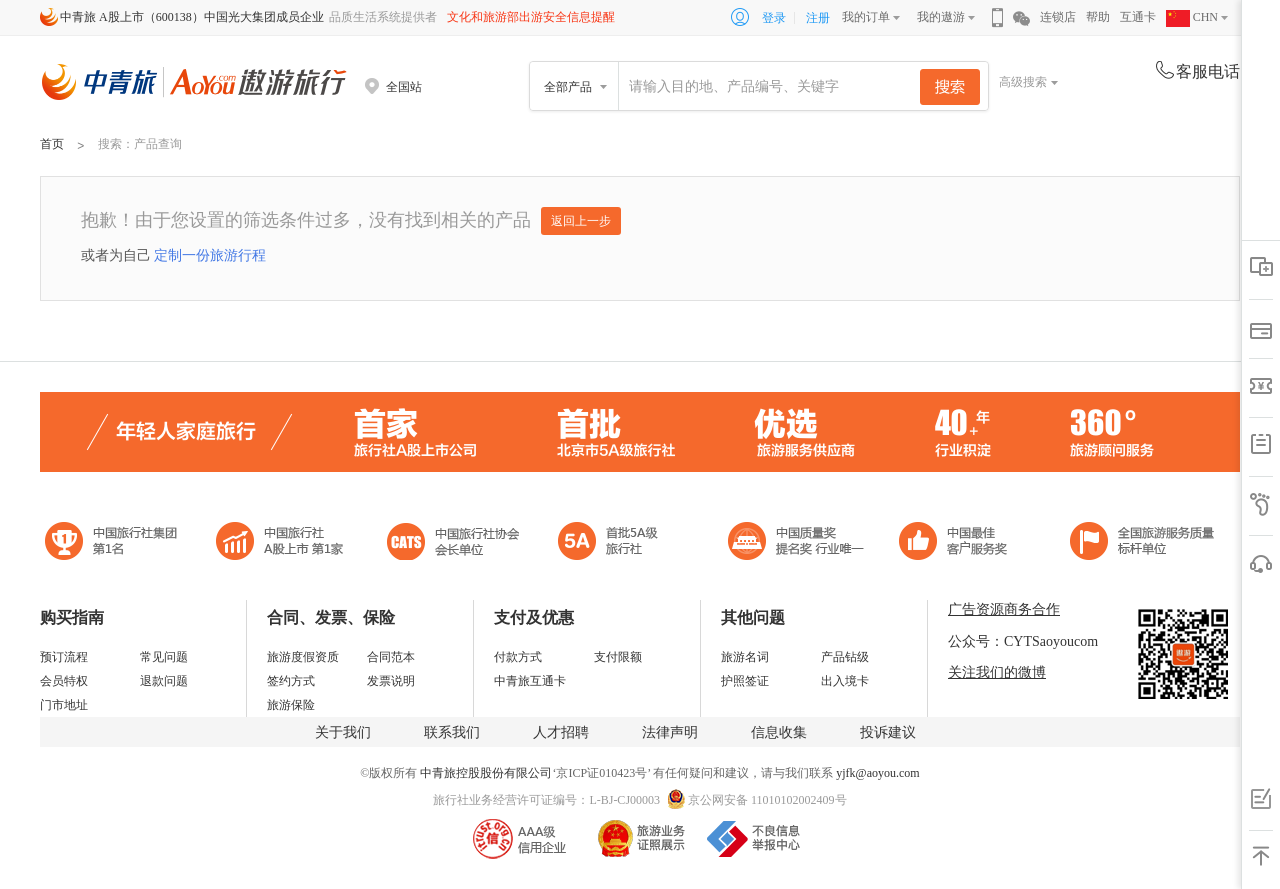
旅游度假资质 (303, 657)
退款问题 (164, 681)
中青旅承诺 (1142, 543)
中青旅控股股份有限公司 (486, 773)
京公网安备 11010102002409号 (767, 800)
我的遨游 (941, 17)
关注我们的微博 (997, 672)
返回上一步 (581, 221)
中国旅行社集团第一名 (114, 543)
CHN (1192, 17)
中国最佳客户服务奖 (797, 543)
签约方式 (291, 681)
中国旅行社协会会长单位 (453, 543)
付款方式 (518, 657)
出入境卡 (845, 681)
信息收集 (779, 732)
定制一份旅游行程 (210, 255)
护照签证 (745, 681)
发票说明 (391, 681)
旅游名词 (745, 657)
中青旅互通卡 (530, 681)
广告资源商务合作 (1004, 609)
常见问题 (164, 657)
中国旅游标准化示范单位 (958, 543)
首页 (52, 144)
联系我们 (452, 732)
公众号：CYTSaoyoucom (1023, 641)
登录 (774, 18)
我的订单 (866, 17)
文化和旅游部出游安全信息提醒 (531, 17)
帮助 (1098, 17)
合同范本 (391, 657)
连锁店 (1058, 17)
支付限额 (618, 657)
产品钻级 (845, 657)
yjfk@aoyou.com (877, 773)
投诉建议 (888, 732)
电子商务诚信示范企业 (616, 543)
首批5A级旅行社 (280, 543)
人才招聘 (561, 732)
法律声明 (670, 732)
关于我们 (343, 732)
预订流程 (64, 657)
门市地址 (64, 705)
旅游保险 (291, 705)
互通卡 (1138, 17)
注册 (818, 18)
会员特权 (64, 681)
